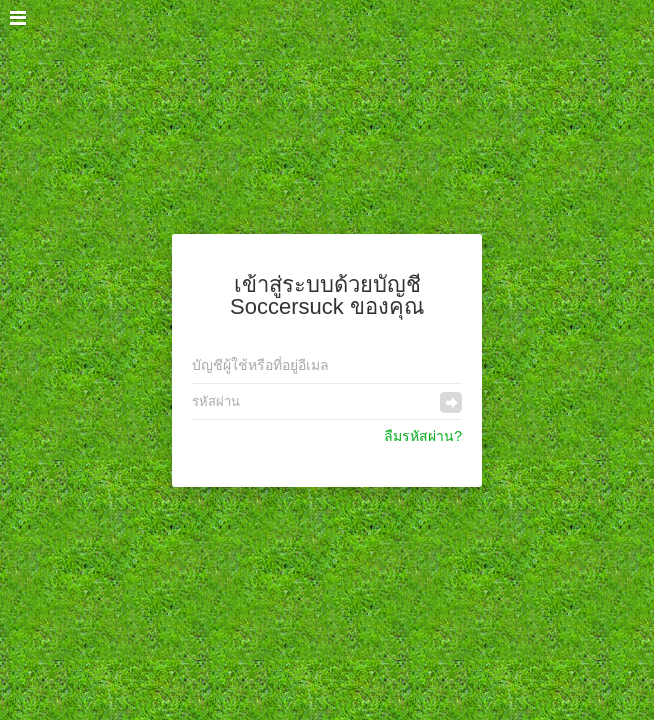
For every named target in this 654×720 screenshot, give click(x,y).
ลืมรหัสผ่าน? (423, 436)
